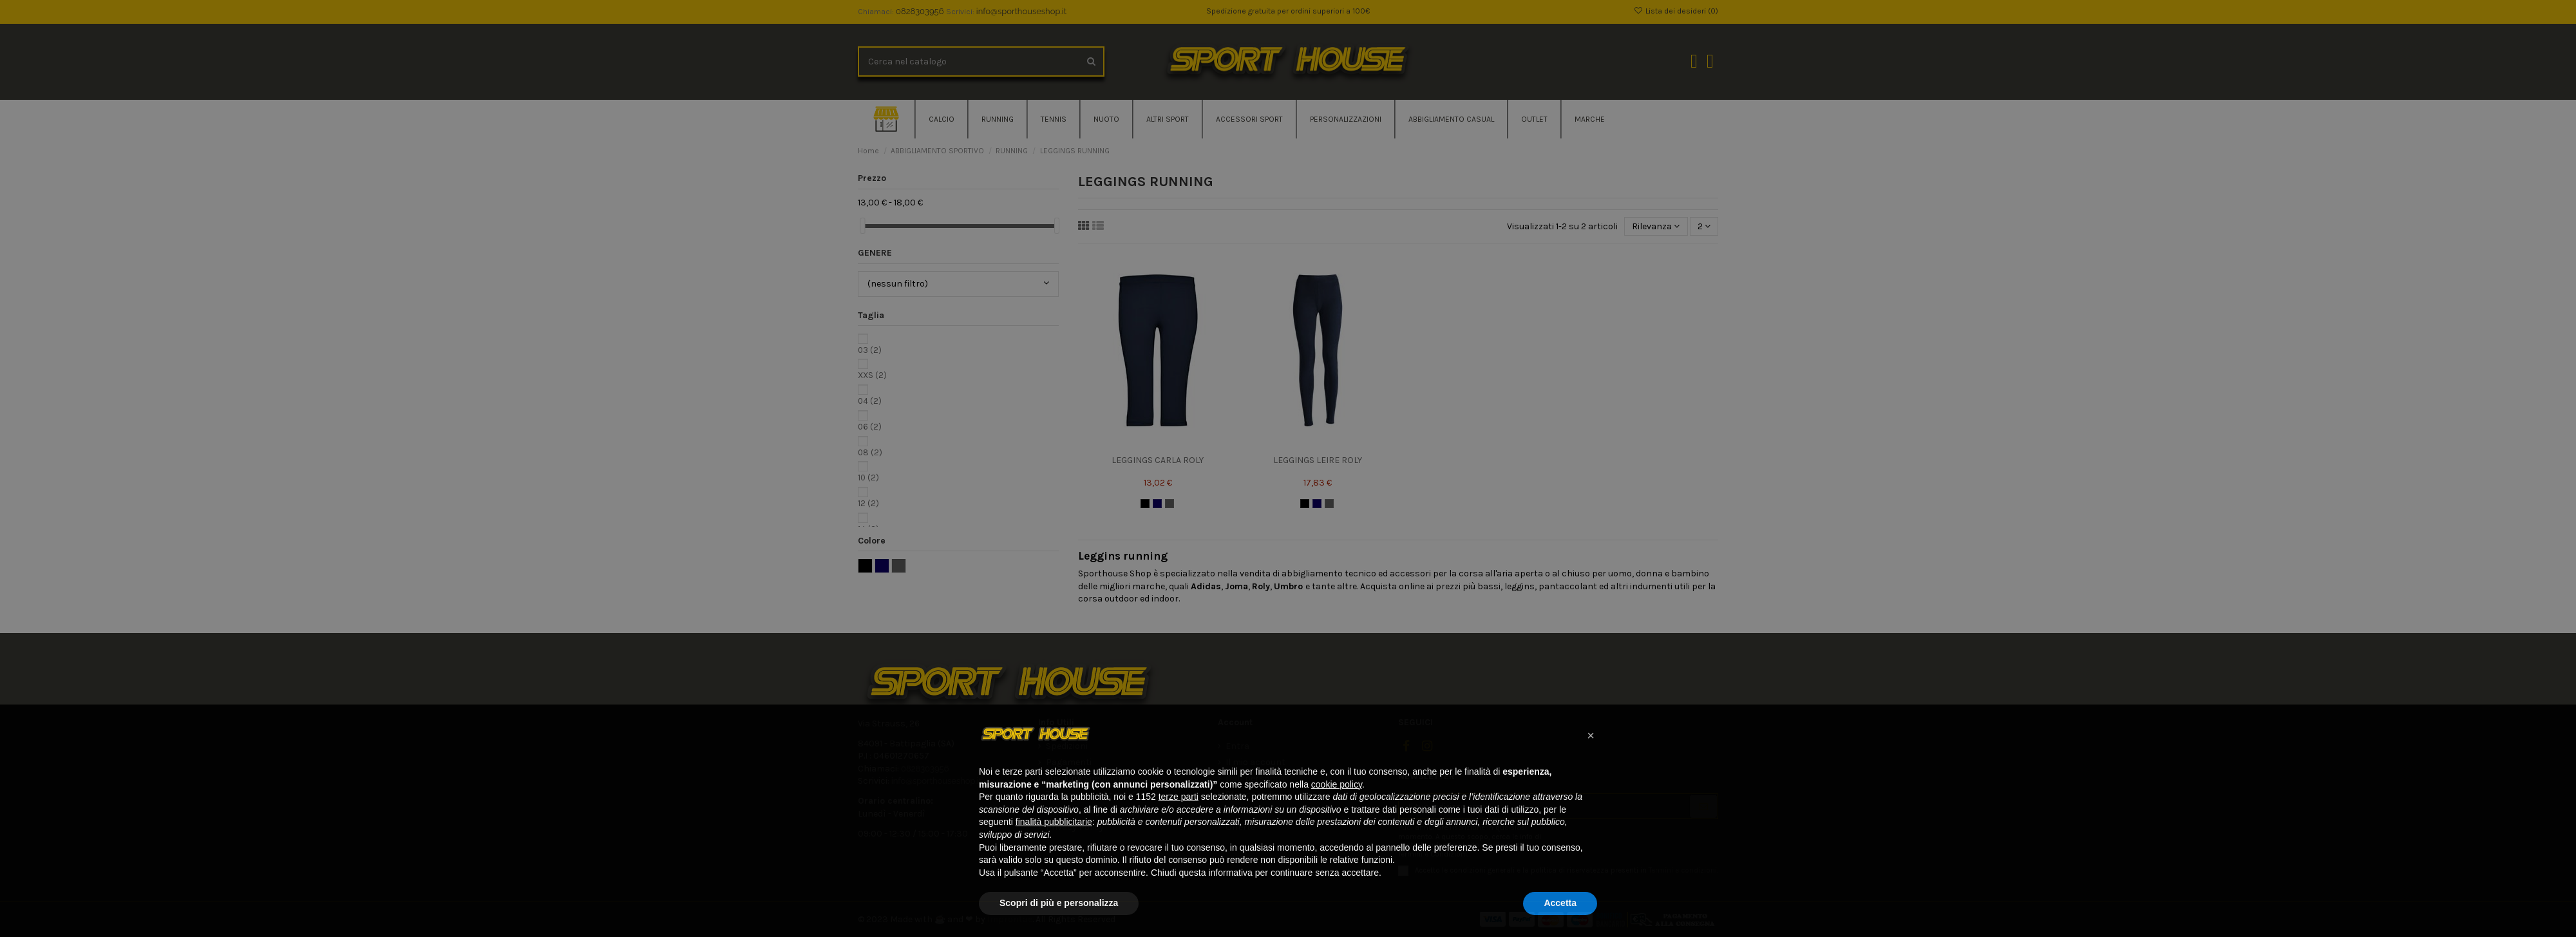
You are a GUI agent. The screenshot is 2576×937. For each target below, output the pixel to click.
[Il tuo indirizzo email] (1544, 806)
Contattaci (1248, 811)
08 (870, 452)
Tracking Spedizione (1087, 778)
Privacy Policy (1075, 827)
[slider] (862, 226)
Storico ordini (1254, 794)
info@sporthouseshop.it (1021, 11)
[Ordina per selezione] (1655, 226)
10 (868, 477)
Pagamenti (1069, 762)
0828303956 (921, 11)
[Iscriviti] (1703, 806)
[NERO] (1145, 503)
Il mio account (1255, 762)
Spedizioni (1067, 746)
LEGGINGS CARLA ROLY (1158, 460)
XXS (872, 375)
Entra (1237, 746)
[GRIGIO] (1169, 503)
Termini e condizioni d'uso (1098, 794)
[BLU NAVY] (1157, 503)
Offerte (1240, 827)
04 (870, 401)
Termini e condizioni (1683, 870)
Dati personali (1255, 778)
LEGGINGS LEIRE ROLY (1317, 460)
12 (868, 503)
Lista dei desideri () (1676, 10)
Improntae (1009, 919)
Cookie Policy (1073, 811)
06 (870, 426)
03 (870, 350)
